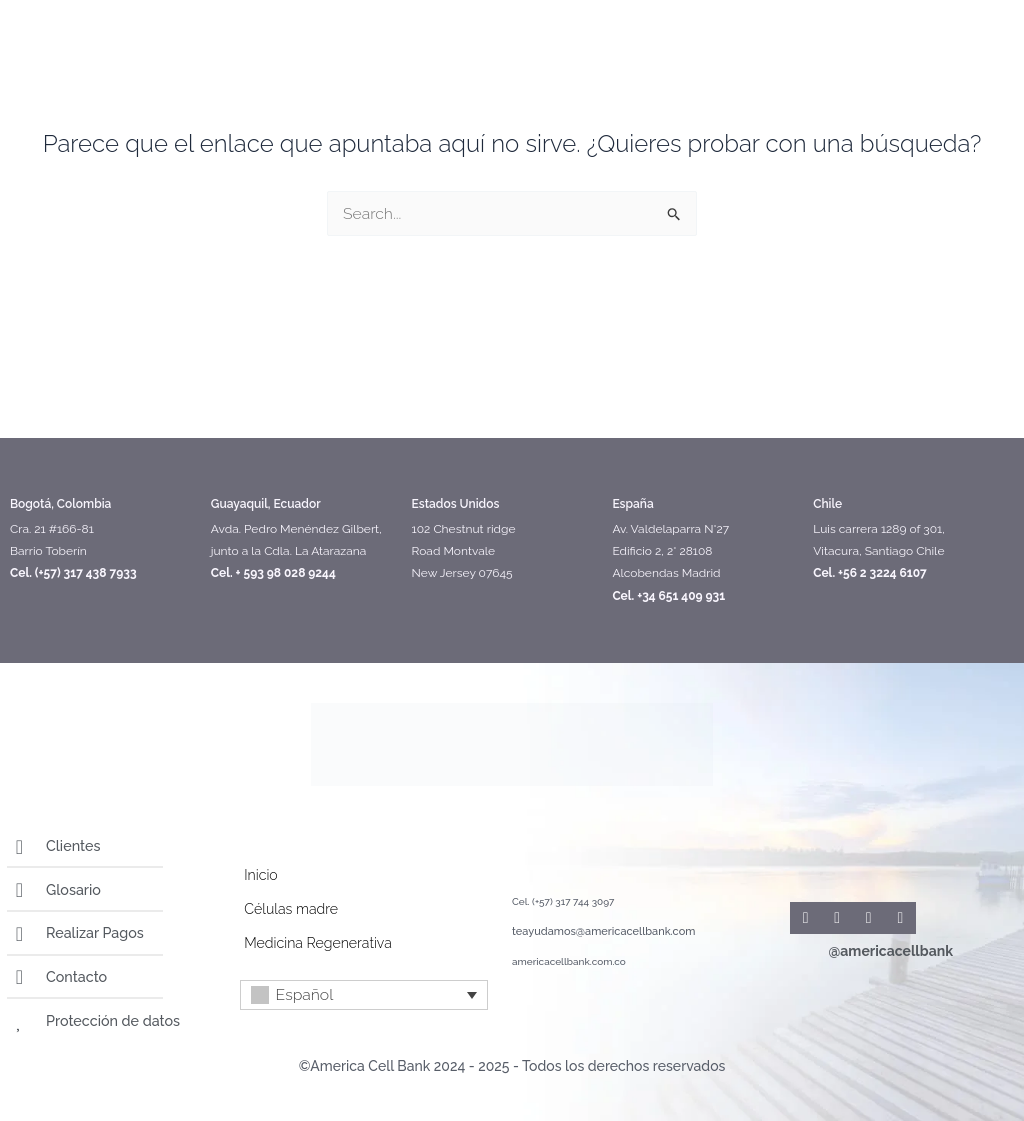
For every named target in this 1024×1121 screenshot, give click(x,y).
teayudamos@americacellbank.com (595, 932)
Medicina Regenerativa (317, 944)
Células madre (290, 910)
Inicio (260, 876)
